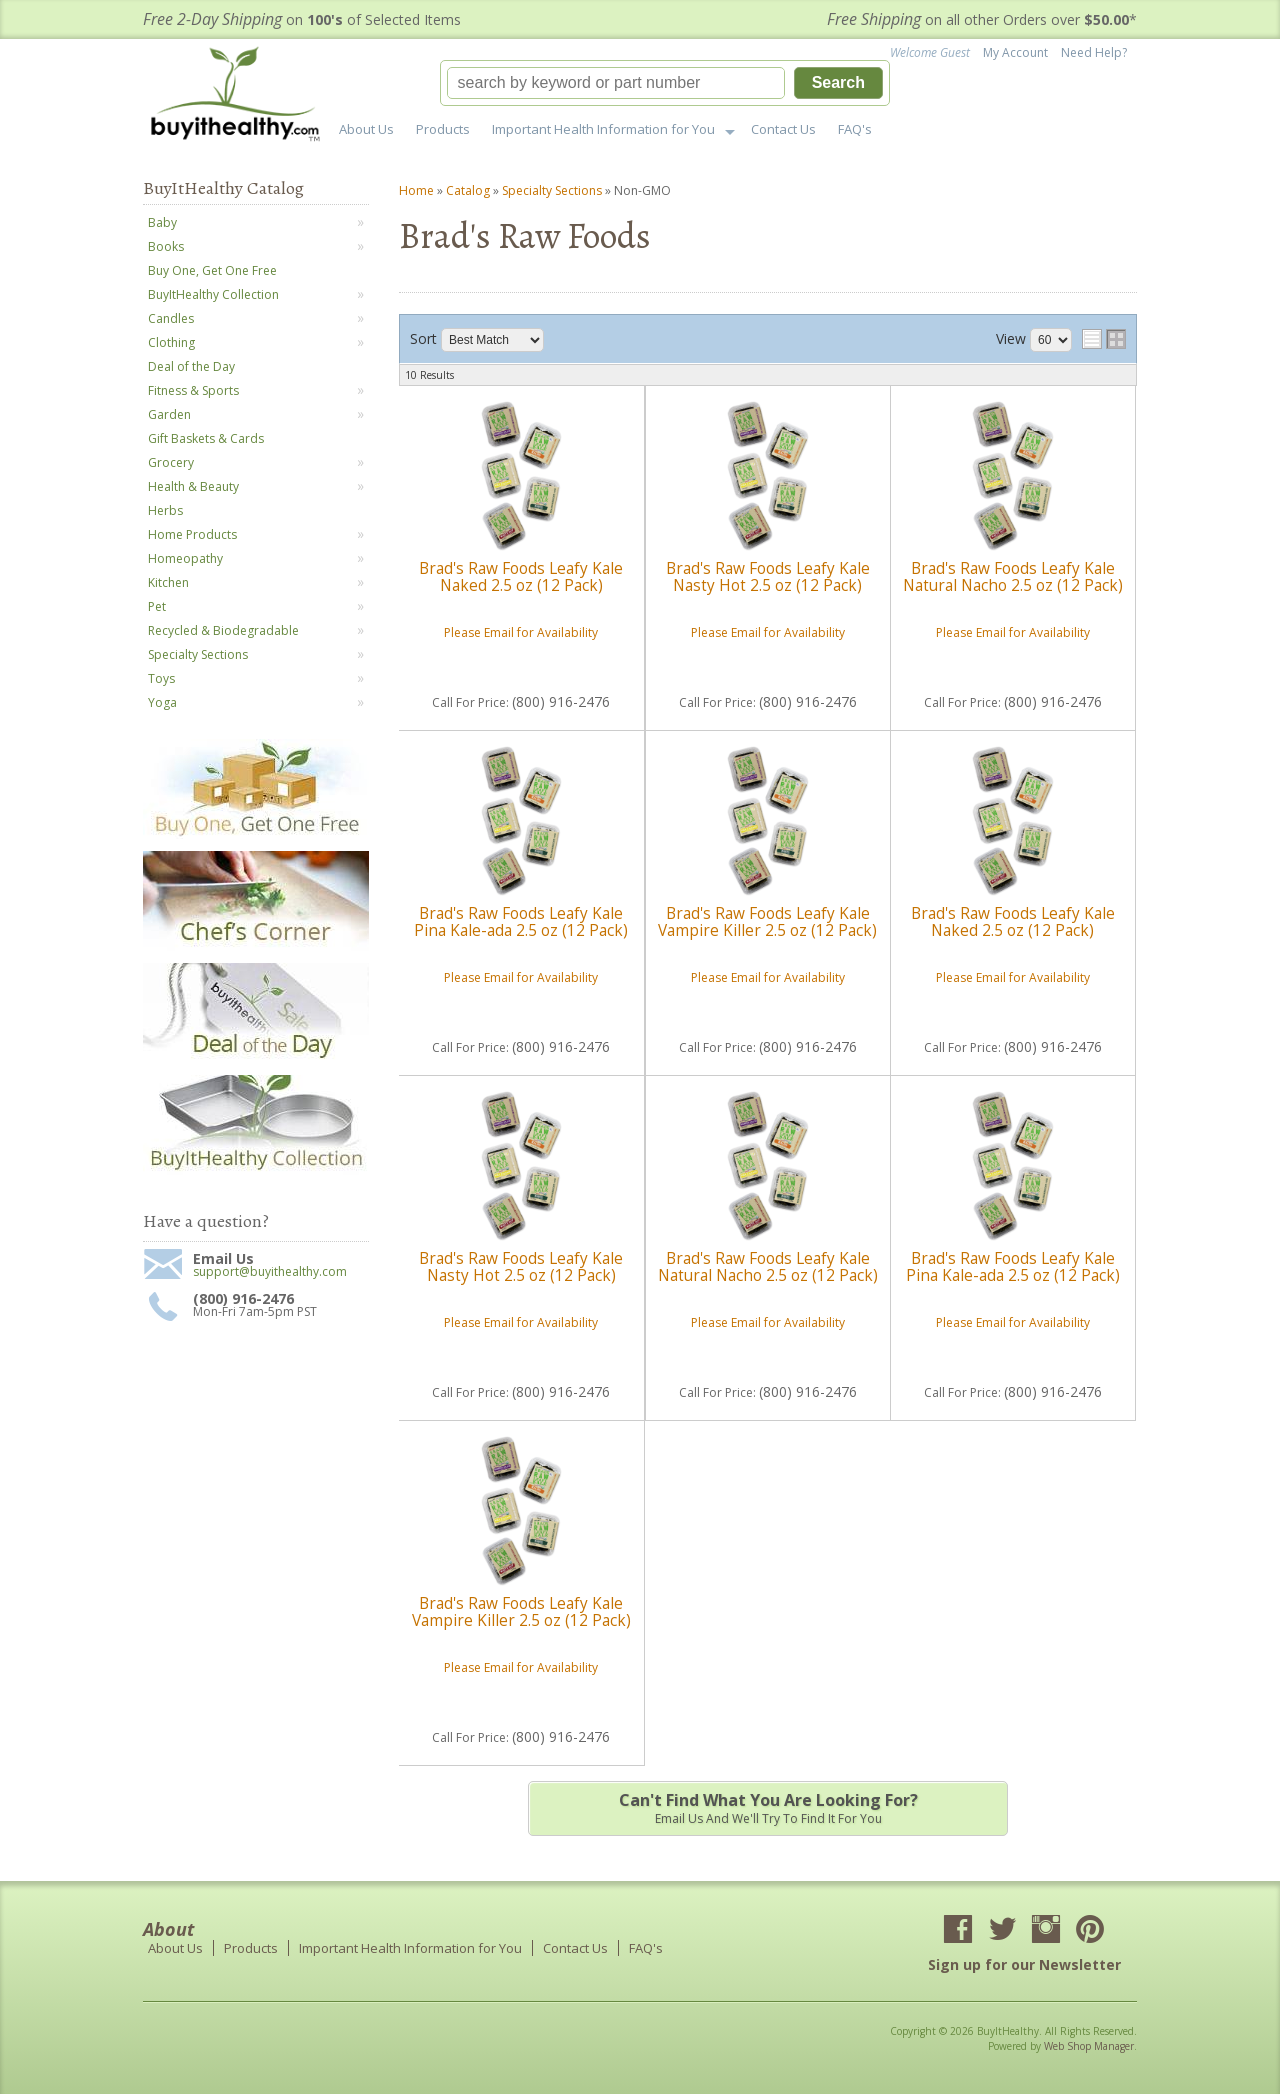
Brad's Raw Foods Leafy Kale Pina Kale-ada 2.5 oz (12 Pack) (521, 921)
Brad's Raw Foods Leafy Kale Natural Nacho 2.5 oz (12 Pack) (1013, 576)
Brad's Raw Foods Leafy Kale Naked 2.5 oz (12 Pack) (521, 576)
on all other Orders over (982, 19)
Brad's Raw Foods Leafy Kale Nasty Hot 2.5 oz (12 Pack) (768, 576)
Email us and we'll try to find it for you (768, 1808)
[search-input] (616, 83)
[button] (665, 83)
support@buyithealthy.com (270, 1272)
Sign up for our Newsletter (1024, 1964)
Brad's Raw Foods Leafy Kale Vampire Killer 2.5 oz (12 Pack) (767, 921)
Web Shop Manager (1089, 2046)
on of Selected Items (302, 19)
